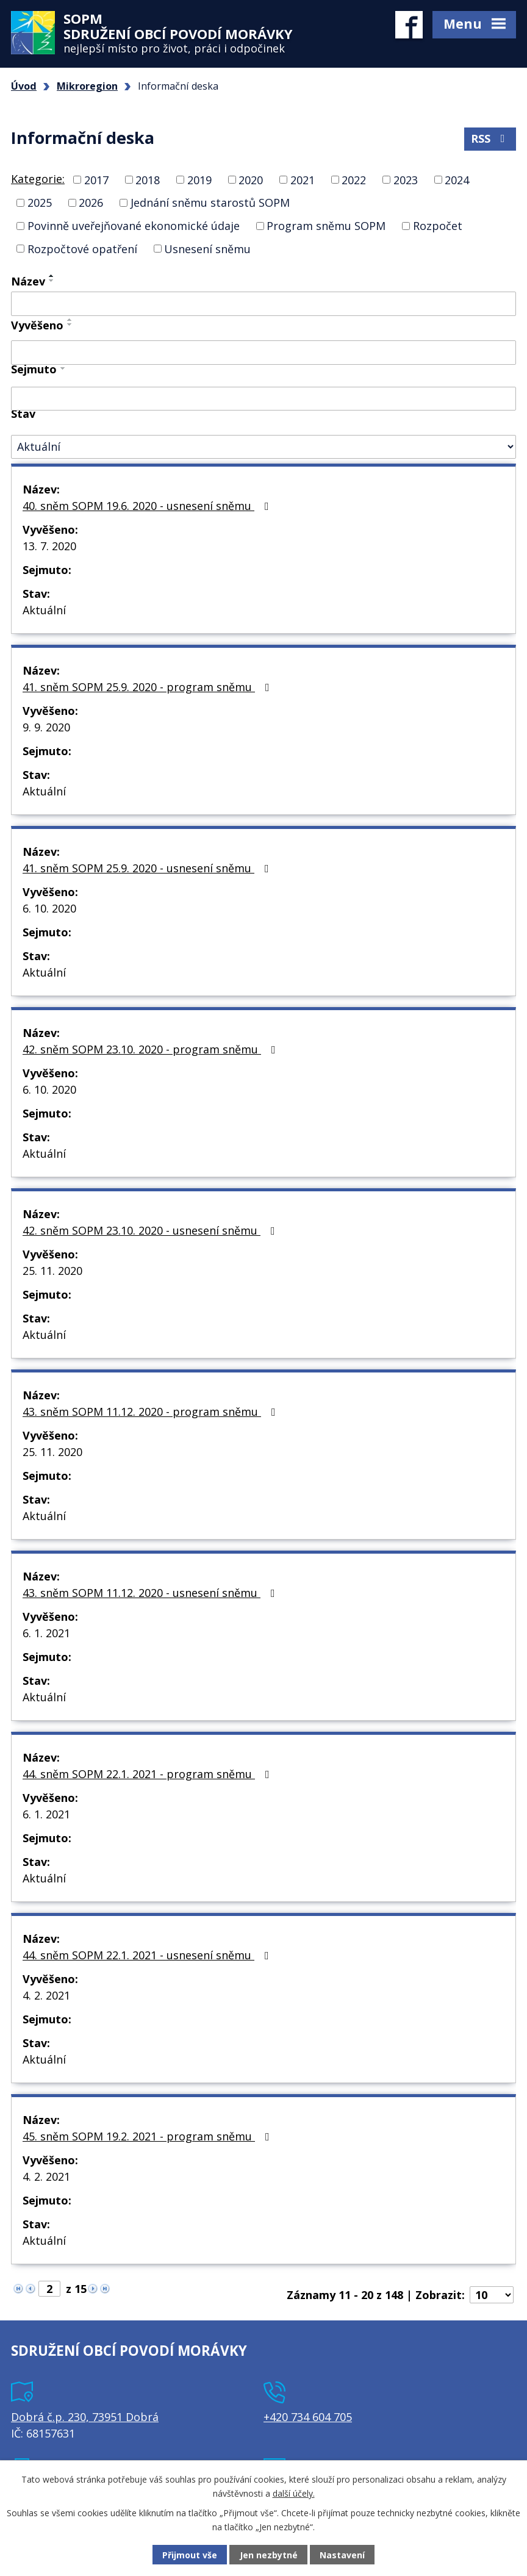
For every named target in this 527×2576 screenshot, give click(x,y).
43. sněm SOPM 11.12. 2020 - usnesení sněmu (151, 1592)
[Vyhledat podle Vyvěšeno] (263, 352)
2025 (39, 202)
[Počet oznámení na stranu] (492, 2294)
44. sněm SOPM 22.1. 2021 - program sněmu (148, 1774)
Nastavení (342, 2555)
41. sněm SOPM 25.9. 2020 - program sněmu (148, 687)
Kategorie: (38, 178)
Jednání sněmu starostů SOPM (210, 202)
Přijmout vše (189, 2555)
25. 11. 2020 (52, 1270)
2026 (91, 202)
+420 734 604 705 (308, 2416)
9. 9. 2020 (46, 727)
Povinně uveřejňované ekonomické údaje (133, 225)
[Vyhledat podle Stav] (263, 447)
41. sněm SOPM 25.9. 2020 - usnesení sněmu (148, 868)
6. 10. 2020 (49, 908)
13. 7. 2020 (49, 546)
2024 (457, 179)
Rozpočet (437, 225)
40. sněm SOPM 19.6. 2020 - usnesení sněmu (148, 505)
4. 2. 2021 (46, 1995)
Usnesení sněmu (207, 248)
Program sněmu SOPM (326, 225)
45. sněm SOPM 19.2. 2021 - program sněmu (148, 2136)
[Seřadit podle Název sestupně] (52, 280)
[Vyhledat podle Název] (263, 304)
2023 (405, 179)
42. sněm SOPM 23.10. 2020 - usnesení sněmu (151, 1230)
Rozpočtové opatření (82, 248)
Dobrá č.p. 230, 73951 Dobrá (85, 2416)
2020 (250, 179)
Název (28, 281)
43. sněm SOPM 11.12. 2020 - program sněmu (152, 1411)
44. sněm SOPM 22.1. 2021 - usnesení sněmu (148, 1955)
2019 (199, 179)
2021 (302, 179)
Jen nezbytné (269, 2555)
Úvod (24, 86)
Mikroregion (87, 86)
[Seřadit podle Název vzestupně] (52, 275)
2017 (96, 179)
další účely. (294, 2493)
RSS (490, 138)
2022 (354, 179)
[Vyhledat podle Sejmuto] (263, 399)
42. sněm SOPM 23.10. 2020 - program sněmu (152, 1049)
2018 (147, 179)
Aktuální (44, 610)
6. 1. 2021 (46, 1633)
